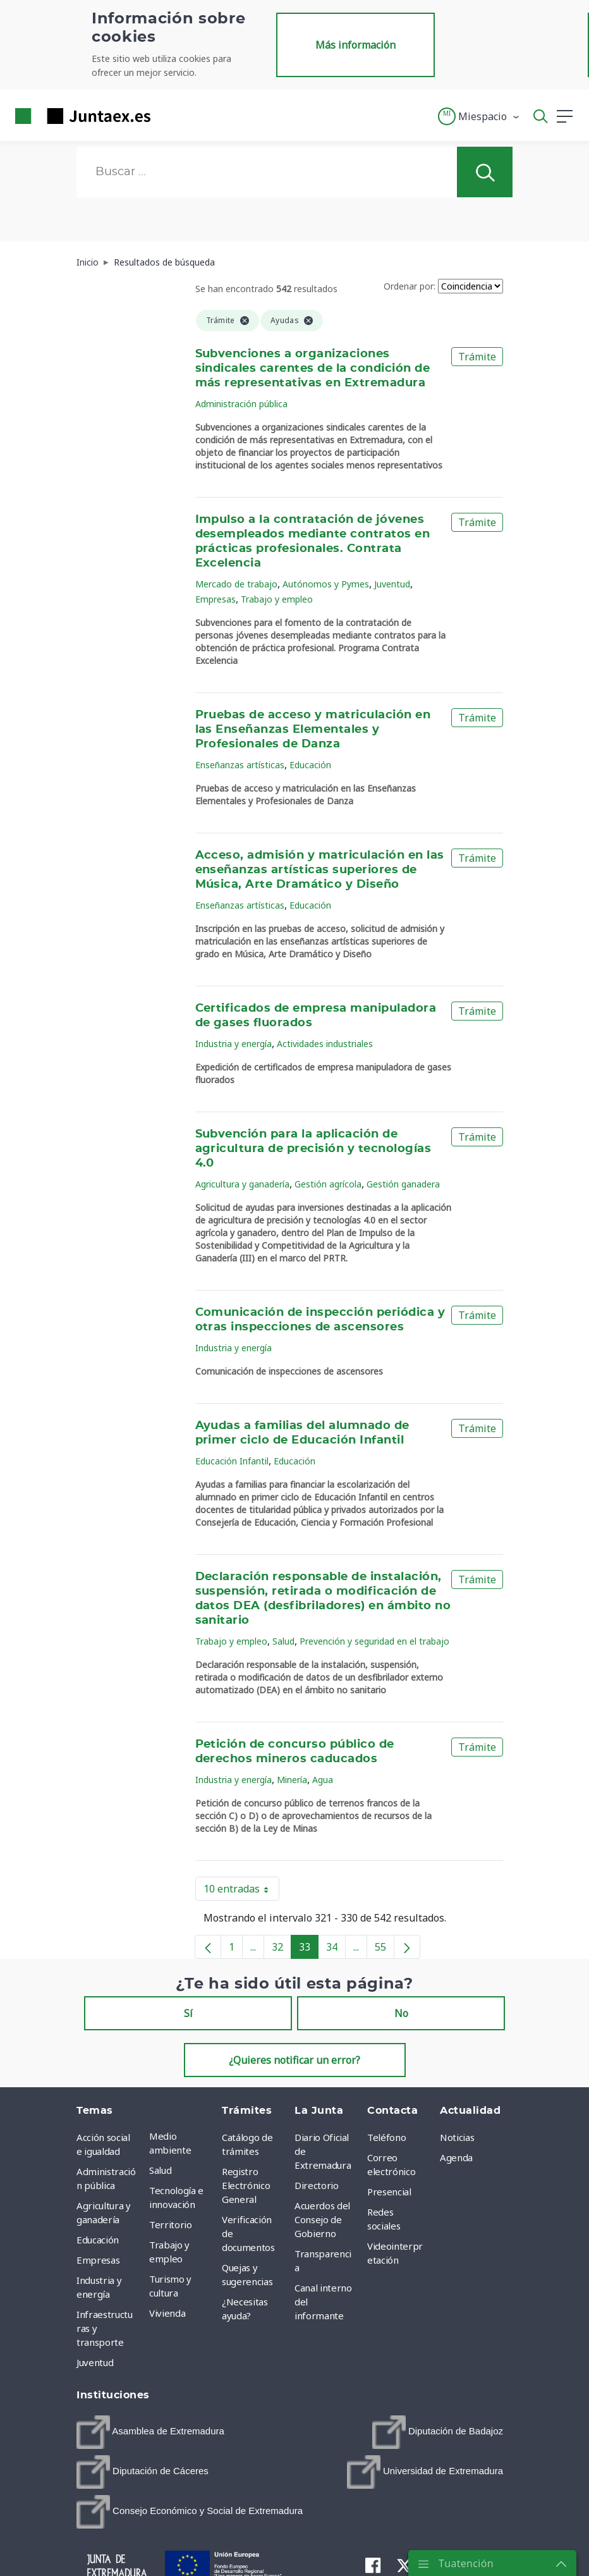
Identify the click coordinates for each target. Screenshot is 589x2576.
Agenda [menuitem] (456, 2157)
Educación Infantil (232, 1461)
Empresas (215, 599)
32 (281, 1949)
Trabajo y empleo (277, 599)
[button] (479, 116)
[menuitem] (150, 2432)
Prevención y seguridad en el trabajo (374, 1641)
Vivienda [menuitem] (167, 2313)
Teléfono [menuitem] (386, 2137)
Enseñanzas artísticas (239, 765)
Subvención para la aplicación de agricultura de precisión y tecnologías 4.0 (313, 1149)
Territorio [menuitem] (170, 2224)
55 (384, 1949)
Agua (322, 1780)
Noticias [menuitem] (457, 2137)
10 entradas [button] (241, 1891)
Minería (292, 1780)
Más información (355, 45)
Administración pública (241, 404)
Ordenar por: (409, 286)
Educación (310, 765)
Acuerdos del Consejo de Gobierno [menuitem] (322, 2219)
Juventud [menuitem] (94, 2362)
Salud (283, 1641)
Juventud (392, 584)
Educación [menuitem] (97, 2239)
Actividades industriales (325, 1044)
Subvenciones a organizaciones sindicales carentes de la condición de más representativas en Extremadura (312, 368)
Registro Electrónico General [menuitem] (246, 2185)
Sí (188, 2013)
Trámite (477, 357)
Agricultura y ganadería (242, 1184)
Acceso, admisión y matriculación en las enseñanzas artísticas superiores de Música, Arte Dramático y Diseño (319, 870)
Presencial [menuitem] (389, 2191)
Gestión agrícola (327, 1184)
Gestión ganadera (403, 1184)
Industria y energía (233, 1044)
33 (309, 1949)
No (401, 2013)
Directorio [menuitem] (316, 2185)
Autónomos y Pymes (325, 584)
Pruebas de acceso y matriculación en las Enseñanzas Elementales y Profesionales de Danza (313, 729)
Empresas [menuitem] (97, 2260)
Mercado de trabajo (236, 584)
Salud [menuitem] (160, 2170)
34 (336, 1949)
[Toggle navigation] (168, 115)
